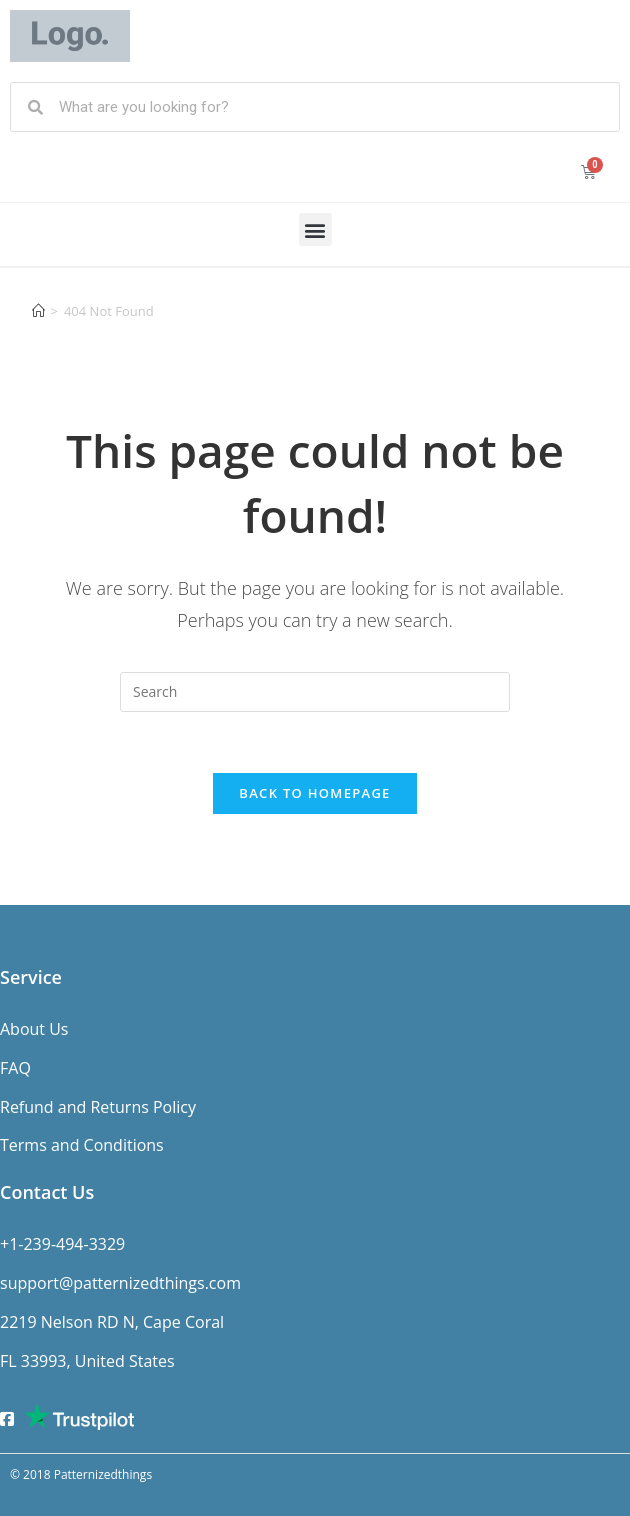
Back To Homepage (314, 793)
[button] (315, 229)
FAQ (15, 1068)
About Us (34, 1029)
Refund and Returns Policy (98, 1107)
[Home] (38, 311)
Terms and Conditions (82, 1145)
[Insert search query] (315, 692)
